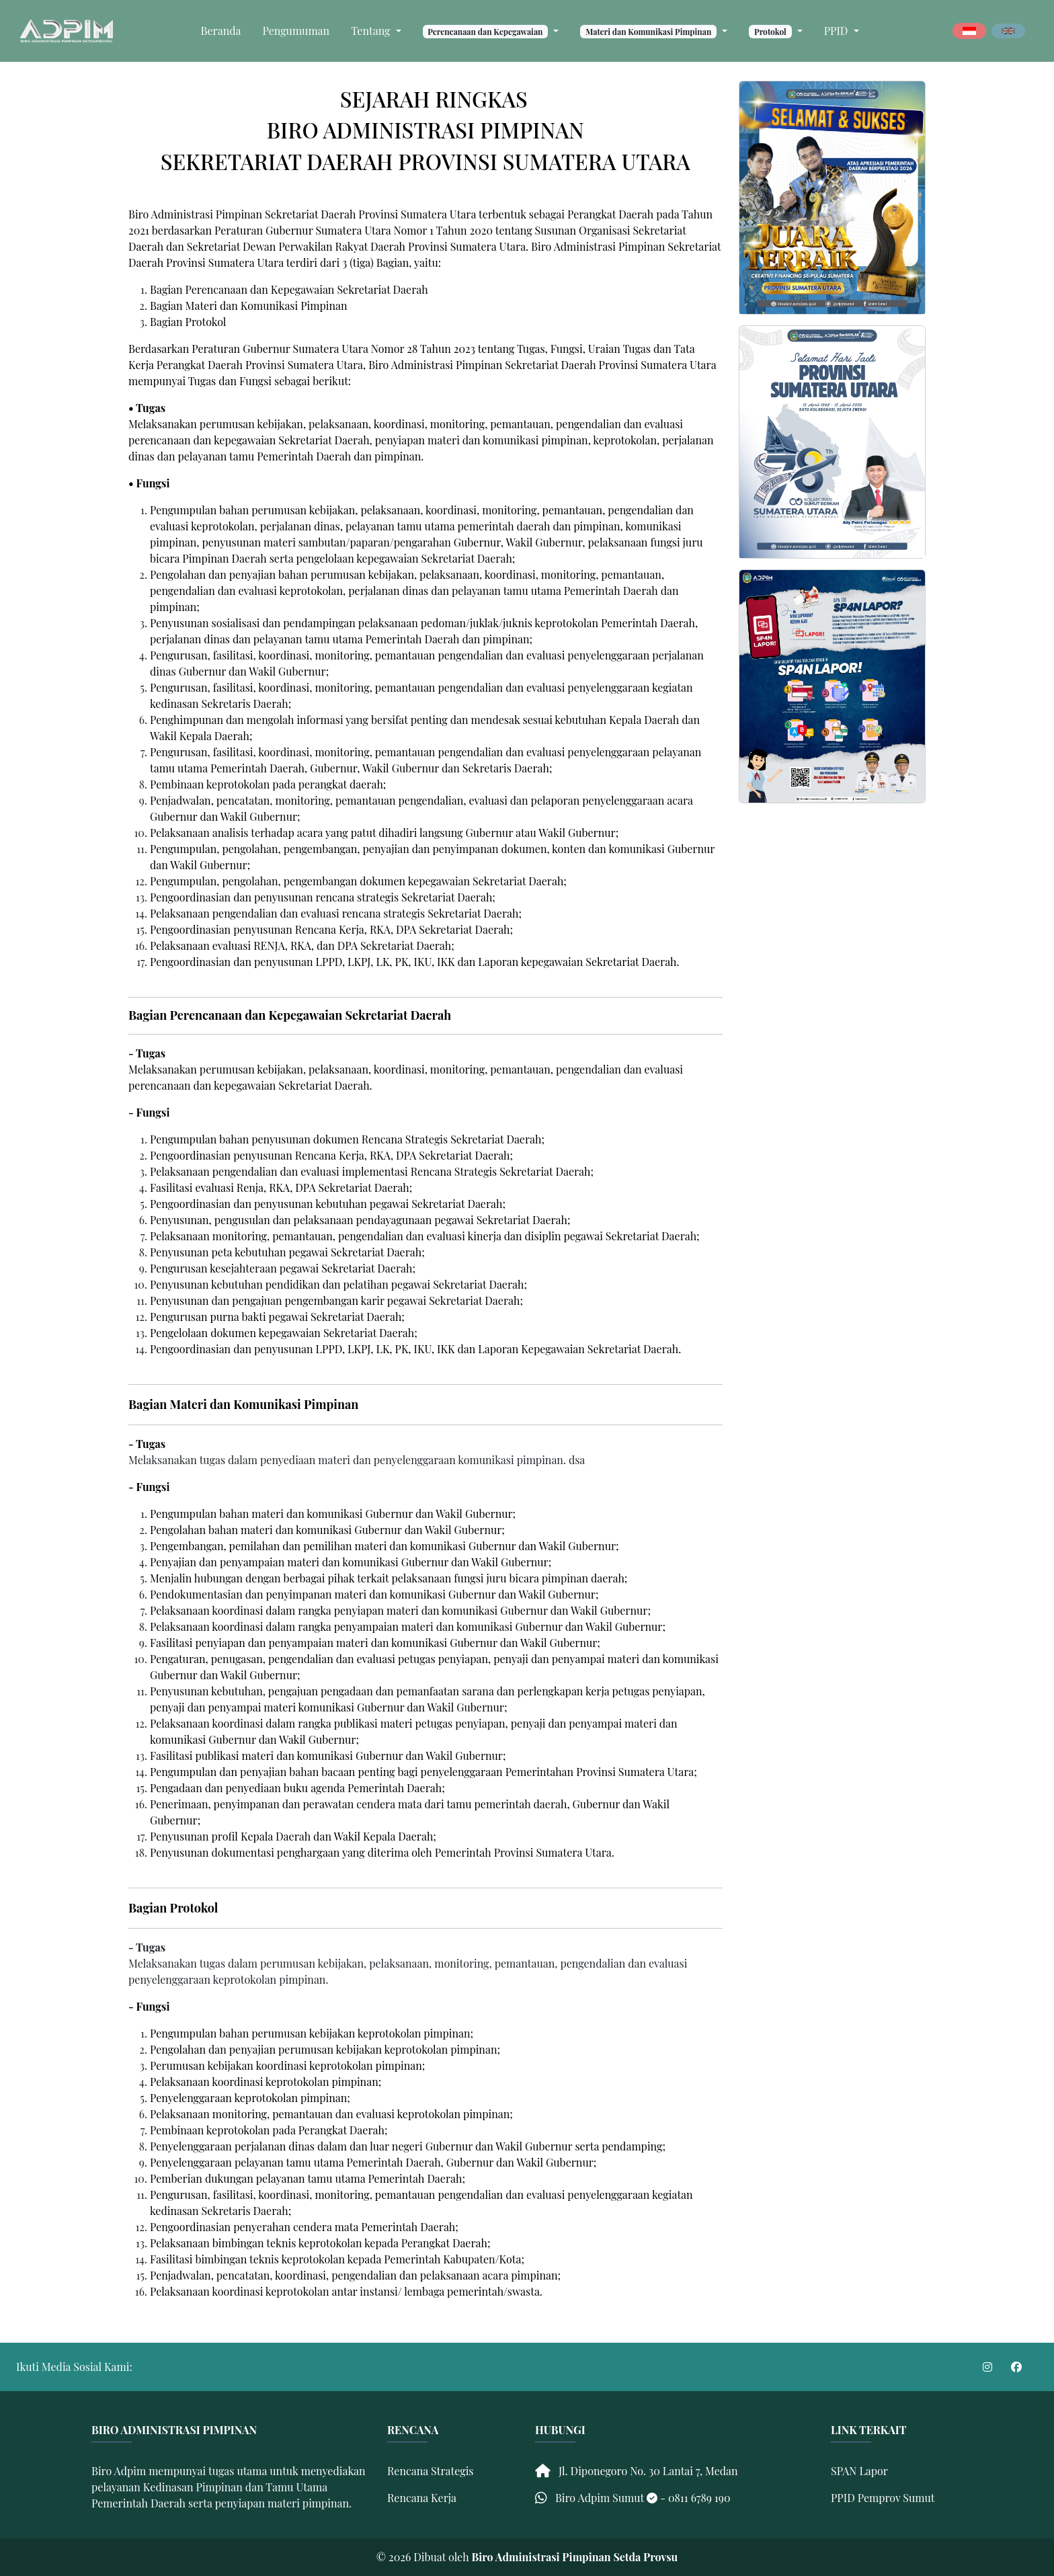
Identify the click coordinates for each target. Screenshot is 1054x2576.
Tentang (372, 31)
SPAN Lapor (859, 2471)
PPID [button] (837, 31)
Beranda (221, 31)
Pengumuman (295, 31)
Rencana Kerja (421, 2498)
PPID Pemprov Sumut (882, 2498)
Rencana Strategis (430, 2471)
